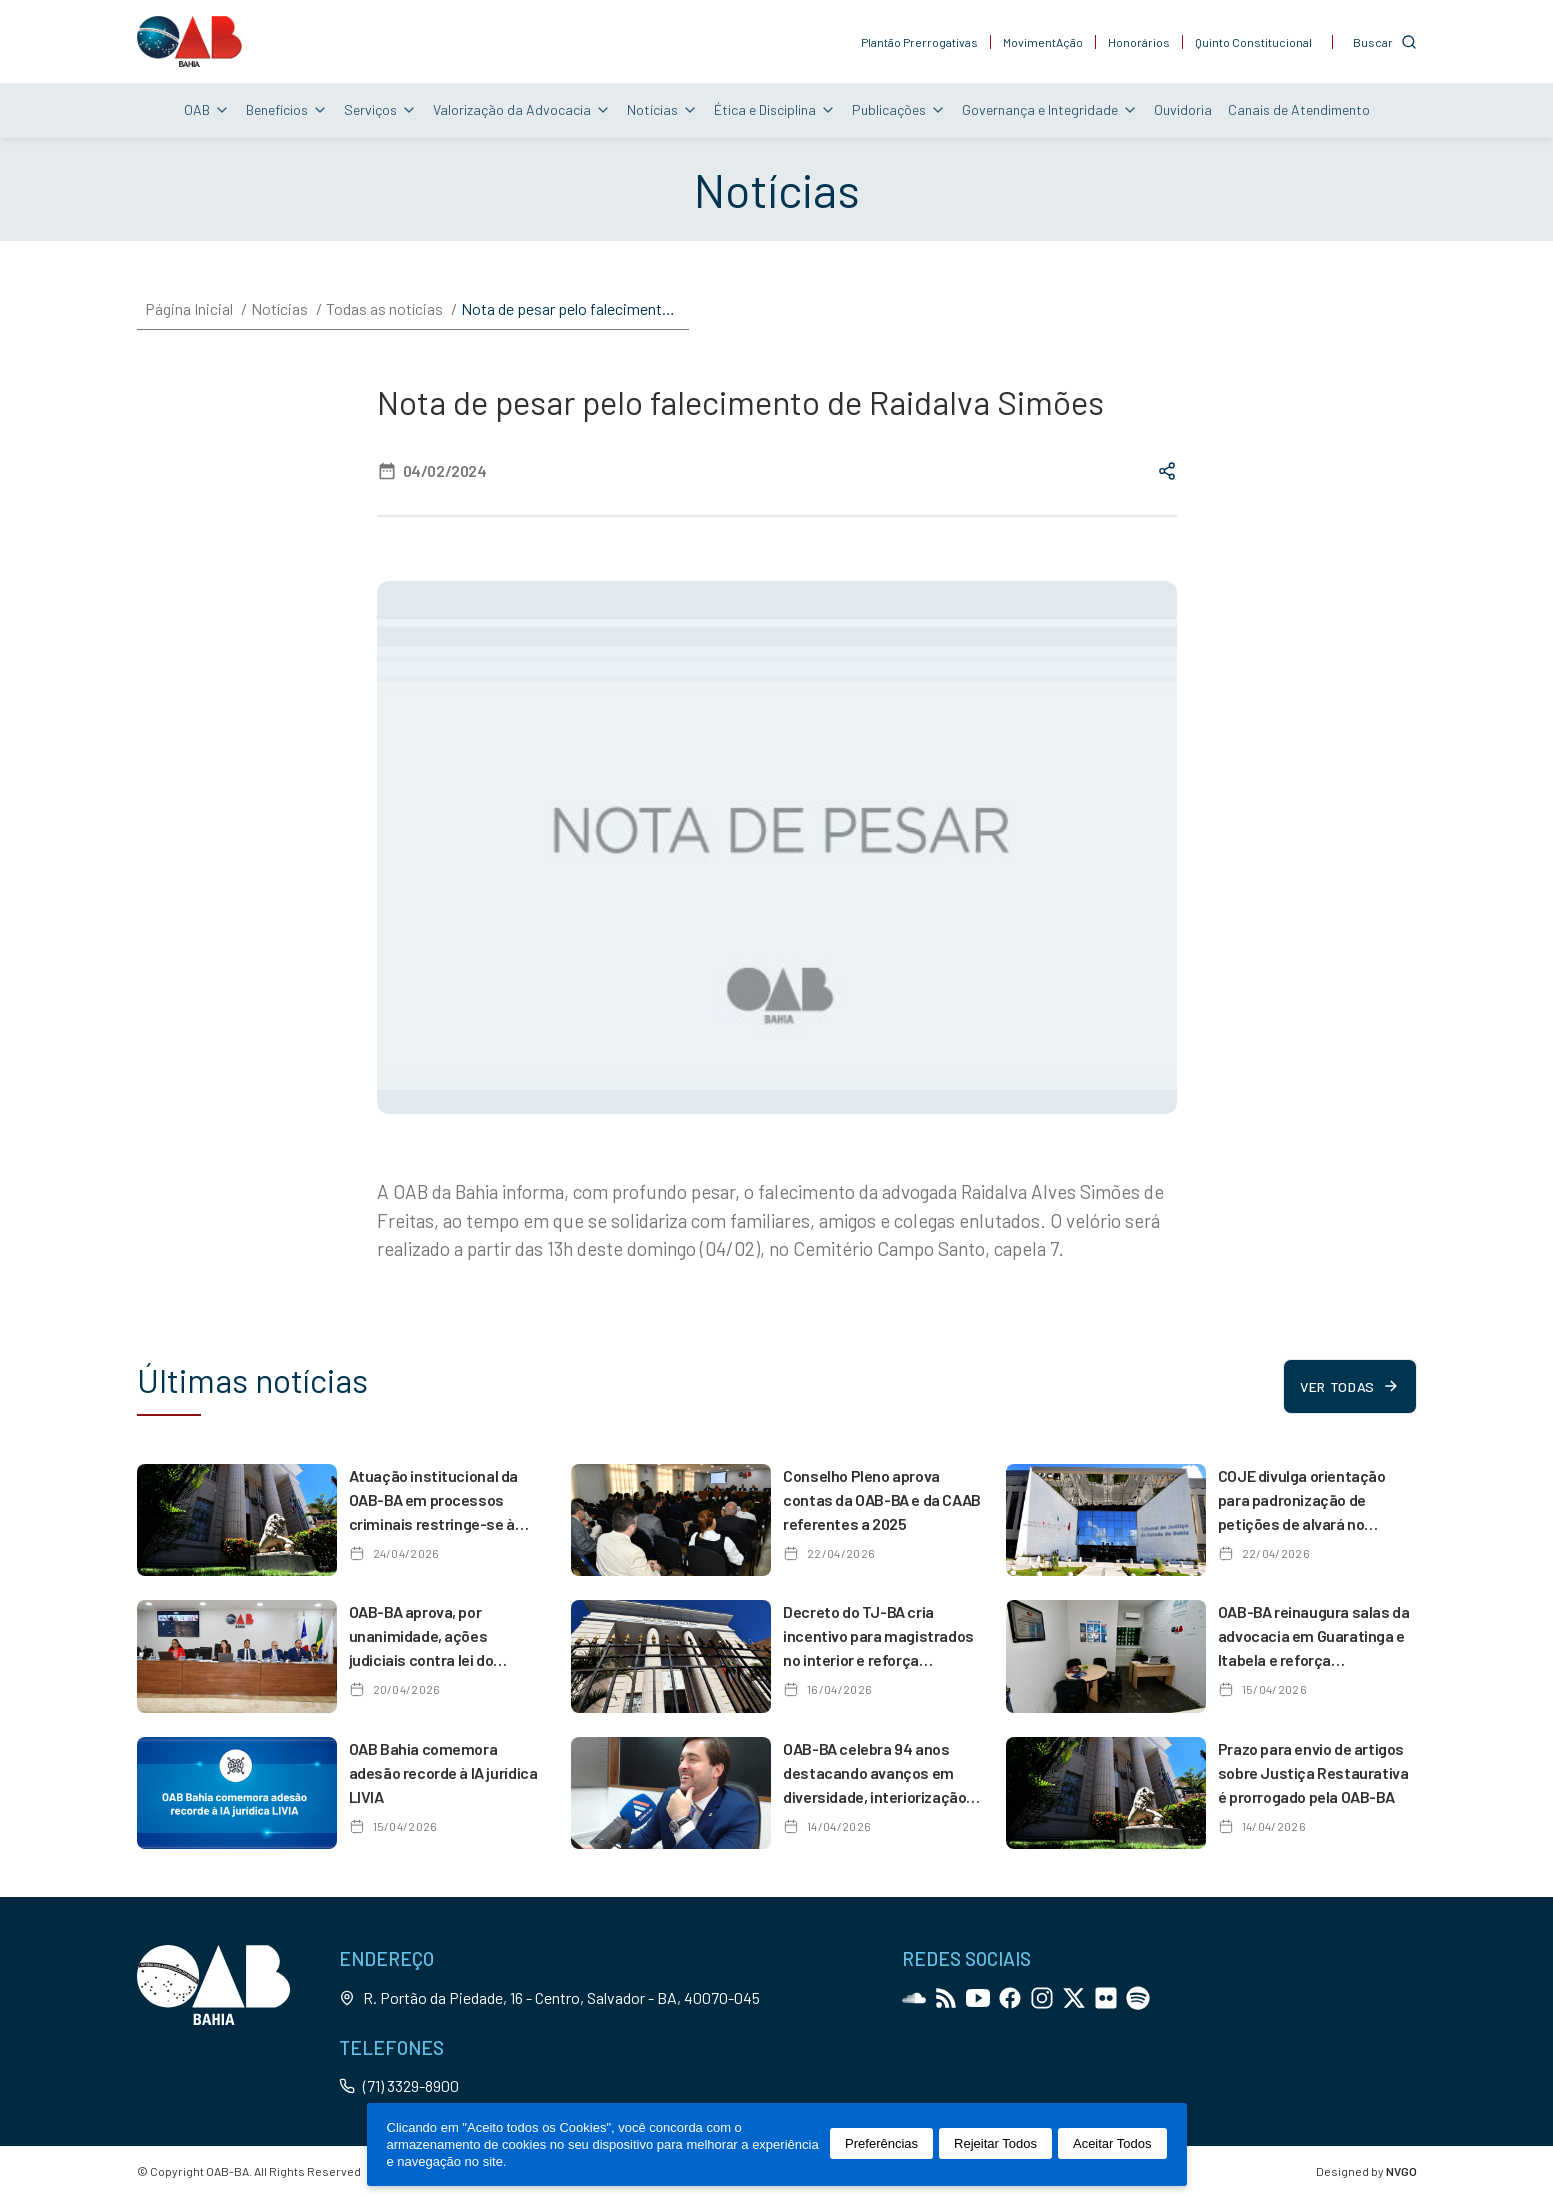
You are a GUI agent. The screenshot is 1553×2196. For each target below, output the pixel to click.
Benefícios (287, 109)
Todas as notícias (384, 308)
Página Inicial (189, 308)
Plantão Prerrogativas (919, 42)
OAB (207, 109)
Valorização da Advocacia (522, 109)
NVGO (1401, 2171)
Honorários (1139, 42)
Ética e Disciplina (775, 109)
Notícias (662, 109)
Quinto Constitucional (1253, 42)
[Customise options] (1385, 42)
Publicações (899, 109)
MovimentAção (1043, 42)
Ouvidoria (1183, 109)
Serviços (380, 109)
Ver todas (1349, 1386)
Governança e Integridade (1050, 109)
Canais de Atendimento (1299, 109)
